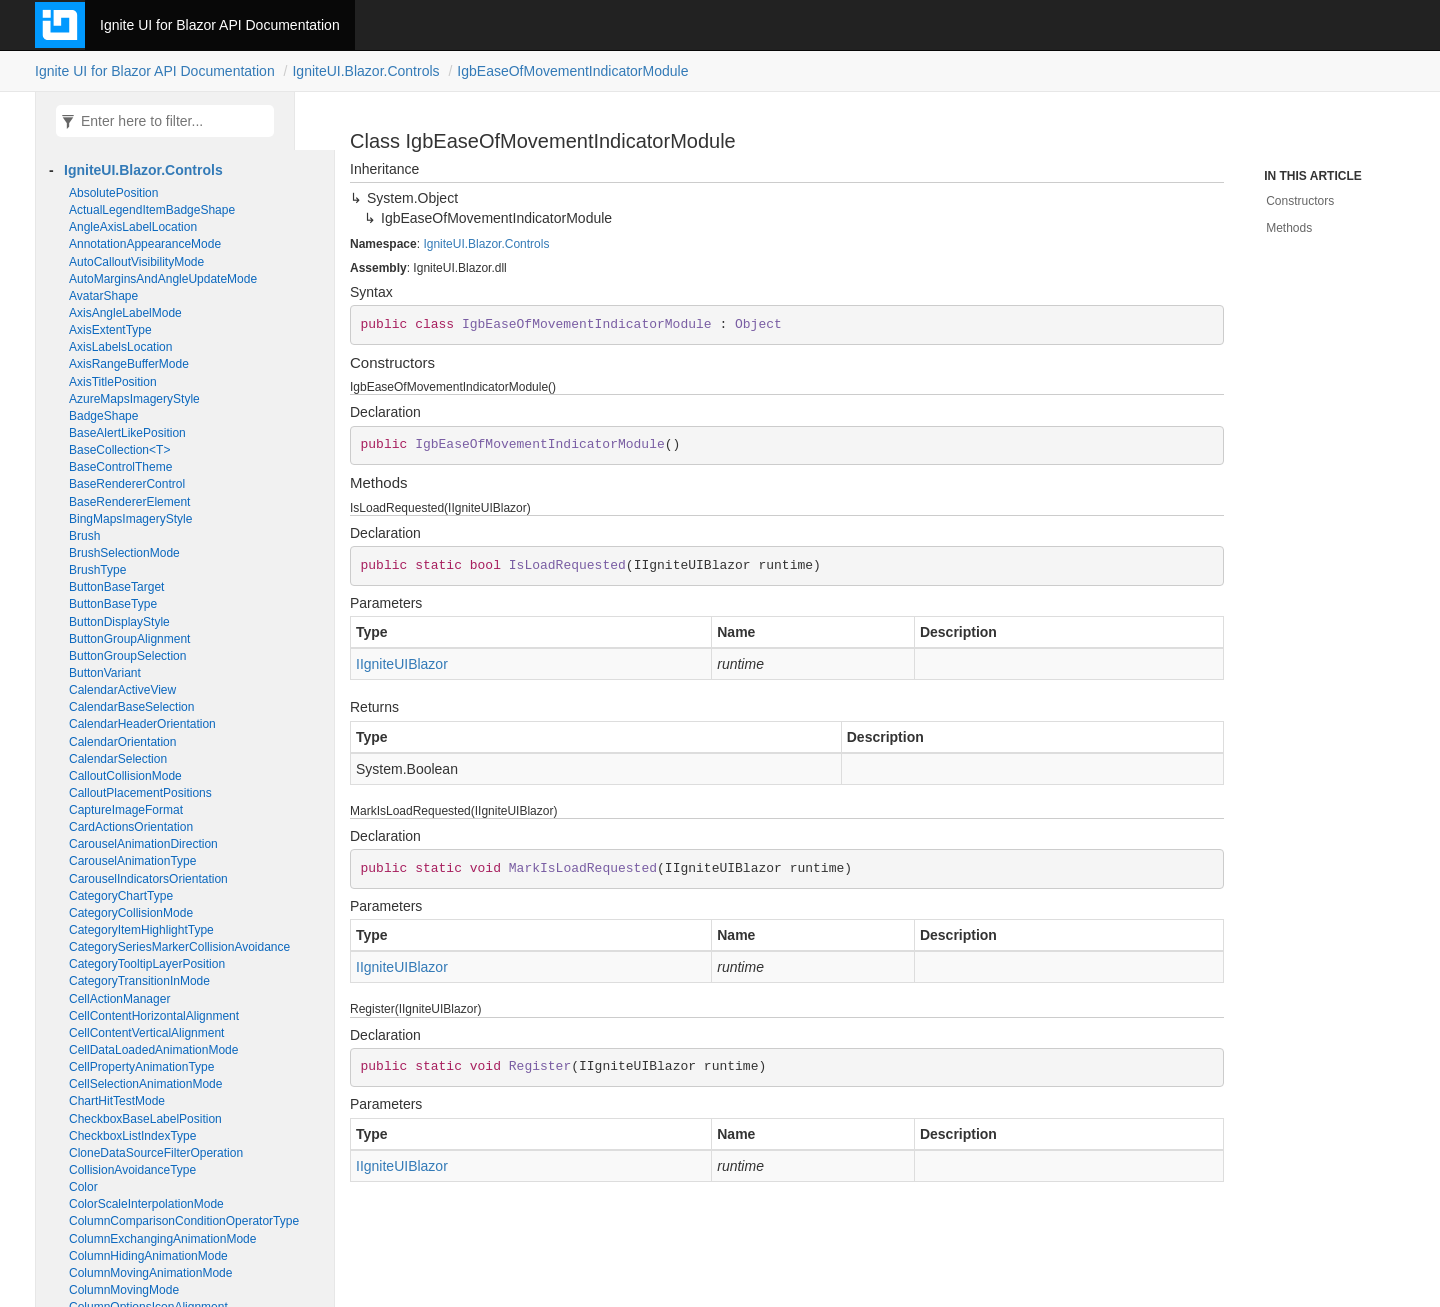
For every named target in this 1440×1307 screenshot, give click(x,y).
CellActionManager (119, 999)
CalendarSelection (118, 759)
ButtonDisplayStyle (119, 622)
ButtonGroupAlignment (129, 639)
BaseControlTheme (120, 467)
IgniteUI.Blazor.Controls (365, 71)
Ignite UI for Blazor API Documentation (220, 25)
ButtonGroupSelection (127, 656)
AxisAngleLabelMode (125, 313)
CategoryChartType (121, 896)
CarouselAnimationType (132, 861)
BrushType (97, 570)
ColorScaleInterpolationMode (146, 1204)
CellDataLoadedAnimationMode (153, 1050)
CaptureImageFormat (126, 810)
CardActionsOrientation (131, 827)
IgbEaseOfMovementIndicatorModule (572, 71)
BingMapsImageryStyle (130, 519)
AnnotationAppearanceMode (145, 244)
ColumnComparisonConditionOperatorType (184, 1221)
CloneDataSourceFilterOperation (156, 1153)
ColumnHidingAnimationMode (148, 1256)
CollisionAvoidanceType (132, 1170)
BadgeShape (103, 416)
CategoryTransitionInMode (139, 981)
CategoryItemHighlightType (141, 930)
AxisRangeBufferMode (129, 364)
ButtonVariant (105, 673)
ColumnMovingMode (124, 1290)
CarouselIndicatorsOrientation (148, 879)
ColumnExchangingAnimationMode (162, 1239)
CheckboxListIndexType (132, 1136)
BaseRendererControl (127, 484)
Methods (1289, 228)
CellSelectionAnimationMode (145, 1084)
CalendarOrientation (122, 742)
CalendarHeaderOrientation (142, 724)
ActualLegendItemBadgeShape (152, 210)
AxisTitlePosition (113, 382)
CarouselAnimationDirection (143, 844)
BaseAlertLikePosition (127, 433)
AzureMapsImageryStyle (134, 399)
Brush (84, 536)
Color (83, 1187)
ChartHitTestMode (117, 1101)
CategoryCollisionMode (131, 913)
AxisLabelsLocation (120, 347)
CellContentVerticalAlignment (146, 1033)
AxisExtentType (110, 330)
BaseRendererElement (129, 502)
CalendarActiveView (122, 690)
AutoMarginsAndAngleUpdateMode (163, 279)
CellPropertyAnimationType (141, 1067)
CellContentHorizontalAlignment (154, 1016)
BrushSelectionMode (124, 553)
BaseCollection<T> (119, 450)
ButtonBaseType (113, 604)
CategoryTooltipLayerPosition (147, 964)
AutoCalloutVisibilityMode (136, 262)
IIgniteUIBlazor (402, 664)
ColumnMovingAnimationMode (150, 1273)
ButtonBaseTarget (116, 587)
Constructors (1300, 201)
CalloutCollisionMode (125, 776)
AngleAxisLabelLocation (133, 227)
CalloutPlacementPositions (140, 793)
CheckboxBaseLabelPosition (145, 1119)
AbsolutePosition (113, 193)
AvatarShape (103, 296)
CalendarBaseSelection (131, 707)
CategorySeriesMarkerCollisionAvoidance (179, 947)
